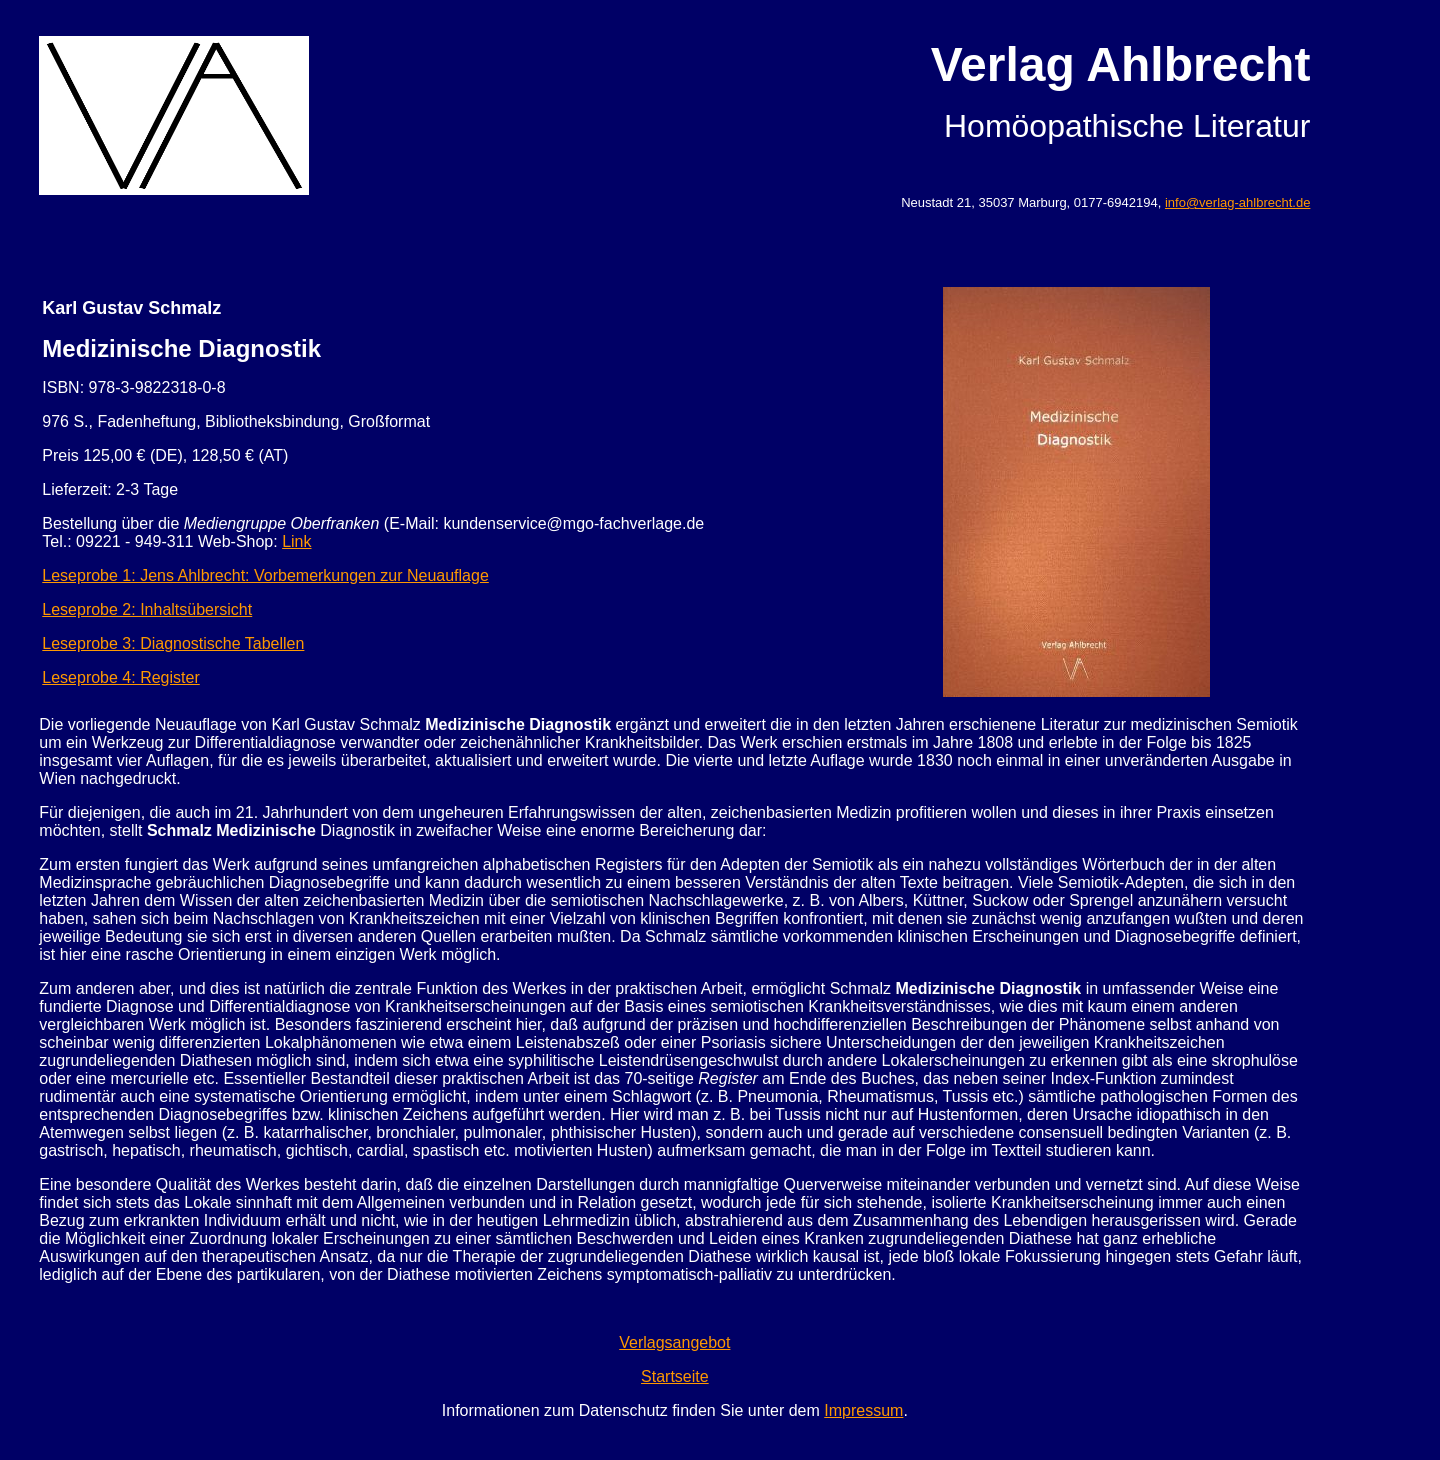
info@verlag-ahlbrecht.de (1237, 202)
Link (296, 541)
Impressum (863, 1410)
